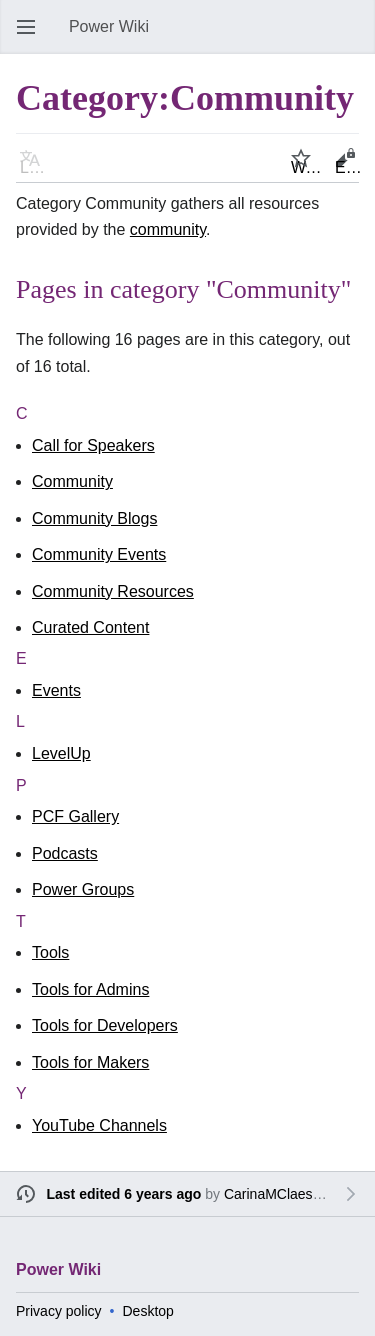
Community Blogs (94, 518)
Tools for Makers (90, 1062)
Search (355, 36)
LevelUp (61, 753)
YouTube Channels (99, 1125)
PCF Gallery (75, 816)
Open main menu (32, 36)
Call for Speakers (93, 445)
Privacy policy (59, 1311)
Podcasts (65, 853)
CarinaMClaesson (279, 1194)
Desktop (148, 1311)
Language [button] (36, 167)
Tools (50, 952)
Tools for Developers (105, 1025)
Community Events (99, 554)
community (168, 229)
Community (72, 481)
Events (56, 690)
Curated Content (90, 627)
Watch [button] (307, 167)
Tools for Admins (90, 989)
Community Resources (113, 591)
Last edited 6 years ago (124, 1194)
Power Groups (83, 889)
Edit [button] (349, 167)
